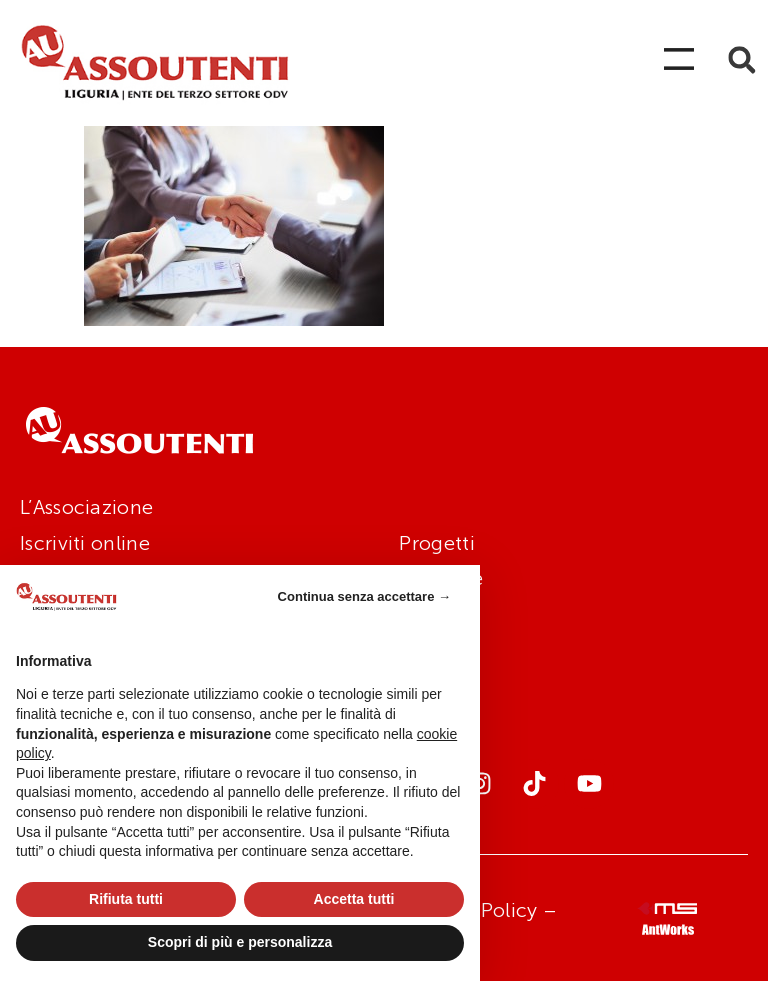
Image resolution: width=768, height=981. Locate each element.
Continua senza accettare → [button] (364, 596)
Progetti (436, 543)
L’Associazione (86, 507)
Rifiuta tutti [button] (126, 899)
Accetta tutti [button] (354, 899)
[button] (741, 60)
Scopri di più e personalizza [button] (240, 942)
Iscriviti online (85, 543)
